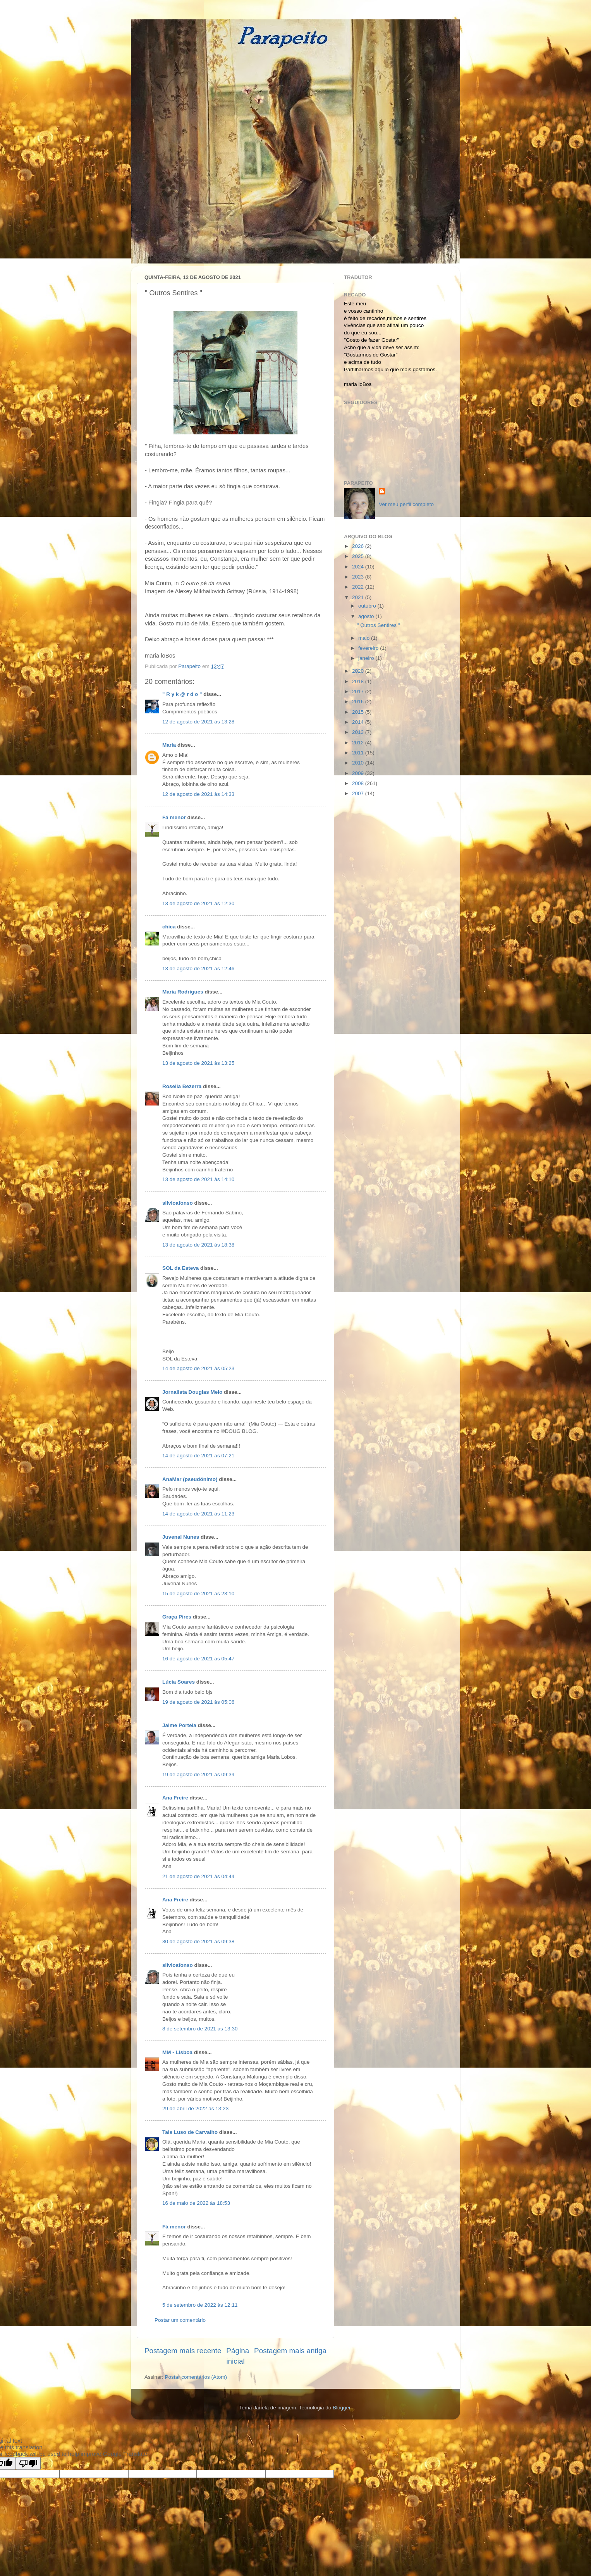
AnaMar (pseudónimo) (190, 1479)
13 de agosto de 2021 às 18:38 (198, 1245)
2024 (358, 567)
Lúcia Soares (178, 1682)
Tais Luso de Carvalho (190, 2132)
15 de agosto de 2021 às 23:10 (198, 1593)
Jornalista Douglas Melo (192, 1392)
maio (364, 638)
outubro (368, 606)
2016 (358, 701)
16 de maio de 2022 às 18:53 (196, 2203)
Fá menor (174, 817)
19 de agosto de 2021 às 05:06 (198, 1702)
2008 (358, 783)
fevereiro (369, 648)
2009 (358, 773)
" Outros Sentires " (378, 625)
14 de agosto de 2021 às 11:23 (198, 1514)
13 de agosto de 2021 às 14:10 (198, 1179)
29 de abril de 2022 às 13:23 (195, 2108)
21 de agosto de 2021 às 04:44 (198, 1876)
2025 (358, 556)
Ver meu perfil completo (406, 504)
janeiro (366, 658)
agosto (366, 616)
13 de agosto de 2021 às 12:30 (198, 903)
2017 (358, 691)
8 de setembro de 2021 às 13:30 (199, 2029)
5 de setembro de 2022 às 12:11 (199, 2305)
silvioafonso (177, 1203)
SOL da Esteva (180, 1268)
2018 (358, 681)
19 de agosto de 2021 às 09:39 (198, 1774)
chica (169, 927)
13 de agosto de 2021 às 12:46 (198, 968)
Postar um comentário (180, 2320)
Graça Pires (176, 1617)
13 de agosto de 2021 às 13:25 (198, 1063)
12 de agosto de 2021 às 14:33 (198, 794)
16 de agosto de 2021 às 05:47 (198, 1659)
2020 (358, 671)
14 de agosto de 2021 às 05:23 (198, 1368)
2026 (358, 546)
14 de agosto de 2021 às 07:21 (198, 1455)
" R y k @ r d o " (182, 694)
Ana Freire (175, 1798)
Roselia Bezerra (181, 1086)
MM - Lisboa (177, 2052)
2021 (358, 597)
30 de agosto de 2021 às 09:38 (198, 1941)
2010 (358, 763)
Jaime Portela (179, 1725)
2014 (358, 722)
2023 (358, 577)
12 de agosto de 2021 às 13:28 (198, 722)
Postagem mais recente (182, 2351)
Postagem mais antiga (290, 2351)
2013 (358, 732)
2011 (358, 753)
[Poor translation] (28, 2463)
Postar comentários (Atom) (196, 2377)
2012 (358, 743)
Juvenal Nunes (180, 1537)
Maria (169, 745)
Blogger (341, 2408)
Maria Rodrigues (182, 992)
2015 (358, 712)
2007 (358, 793)
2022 (358, 587)
